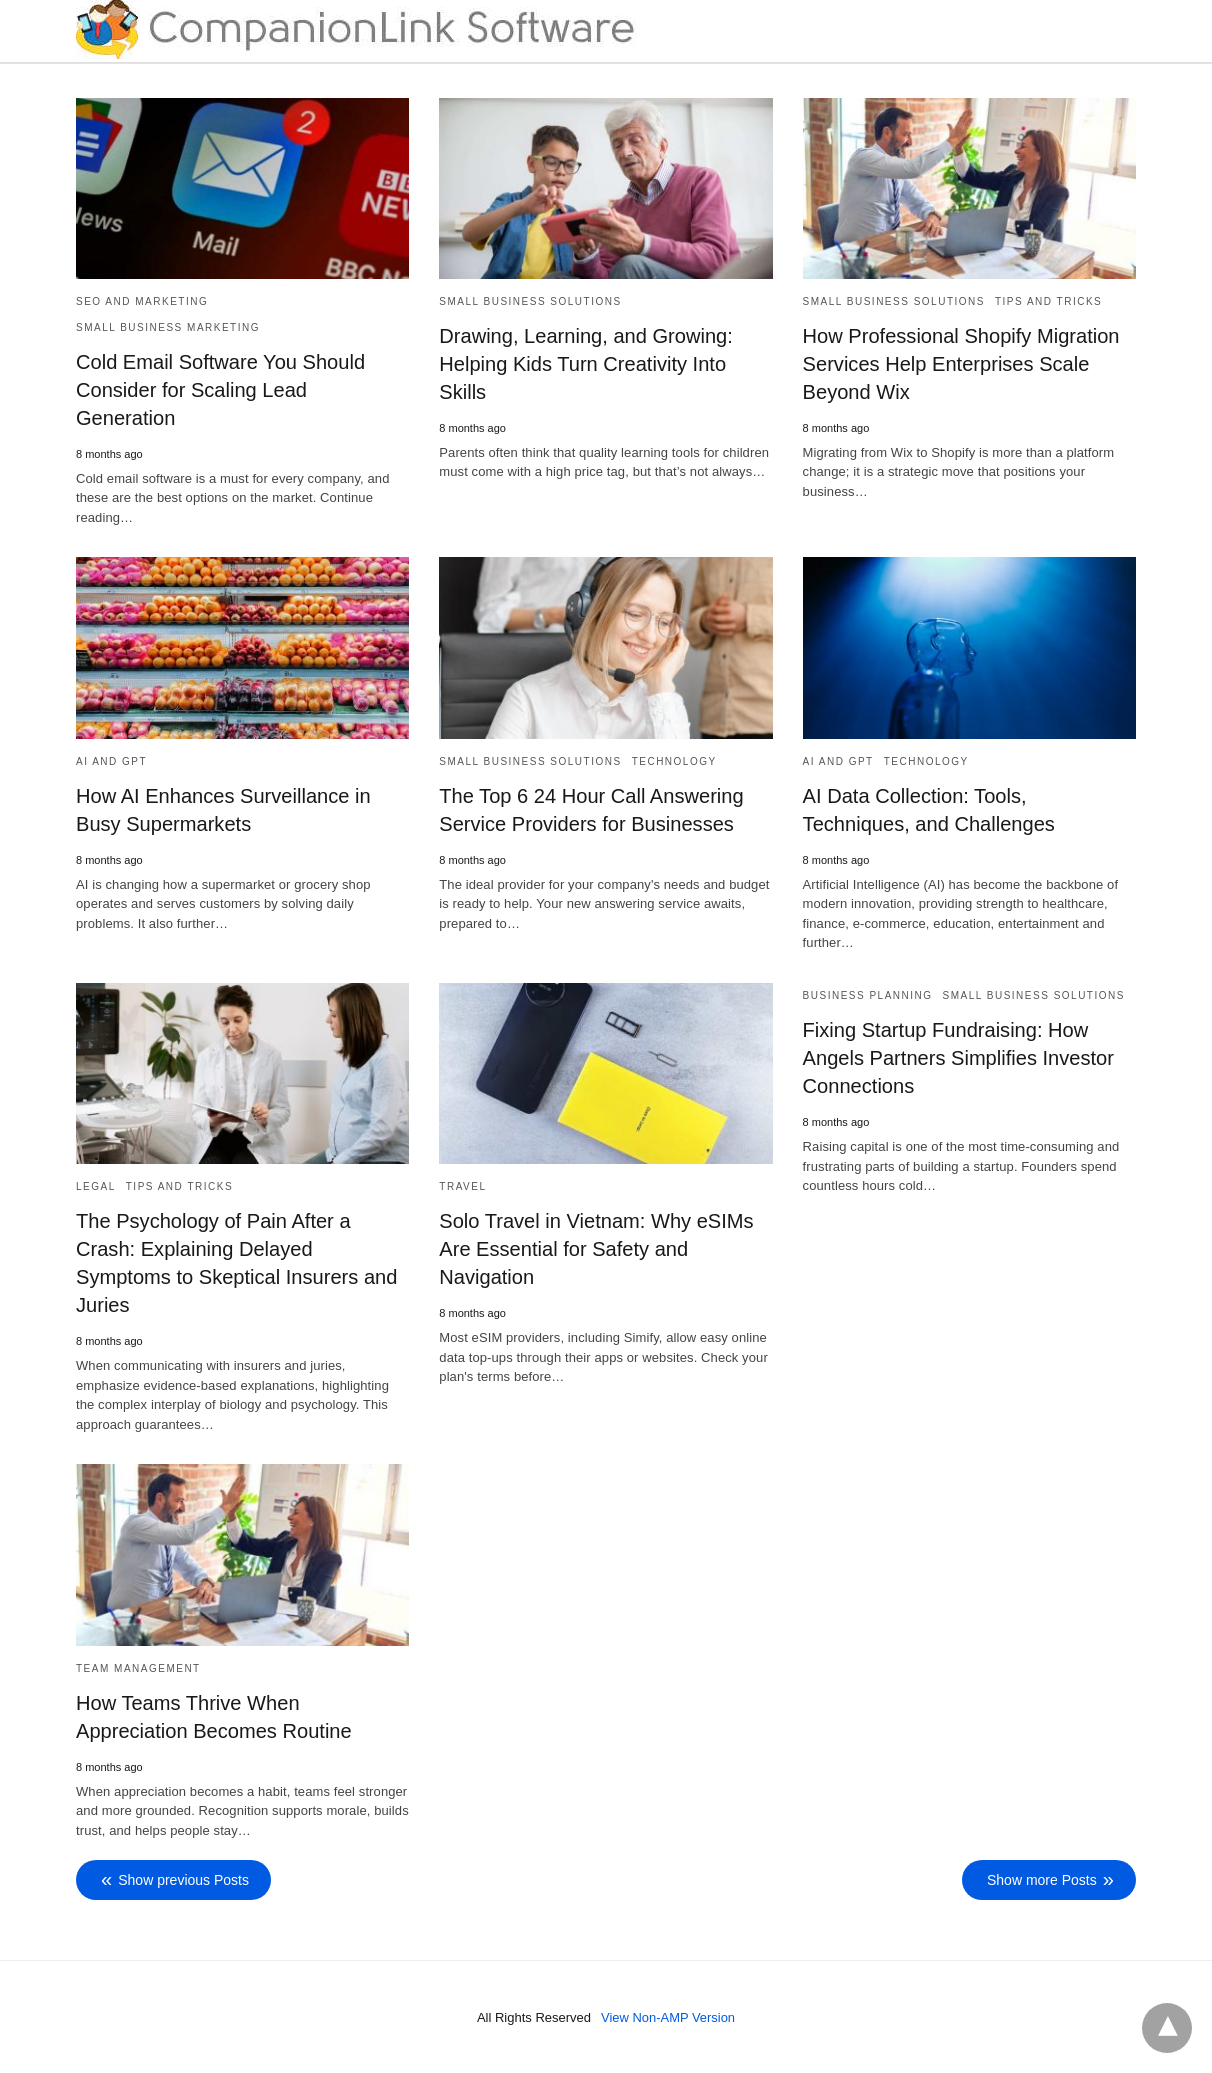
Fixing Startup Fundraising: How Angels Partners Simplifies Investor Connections (958, 1057)
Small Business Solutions (530, 301)
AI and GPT (111, 760)
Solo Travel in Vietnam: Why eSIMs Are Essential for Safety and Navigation (595, 1248)
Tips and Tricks (1048, 301)
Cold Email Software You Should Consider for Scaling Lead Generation (220, 390)
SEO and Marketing (142, 301)
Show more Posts (1042, 1879)
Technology (674, 760)
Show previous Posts (183, 1879)
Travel (462, 1185)
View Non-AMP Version (668, 2016)
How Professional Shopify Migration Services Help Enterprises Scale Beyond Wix (961, 364)
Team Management (138, 1666)
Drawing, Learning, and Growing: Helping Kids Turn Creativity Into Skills (585, 364)
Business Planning (868, 994)
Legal (96, 1185)
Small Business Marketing (168, 327)
